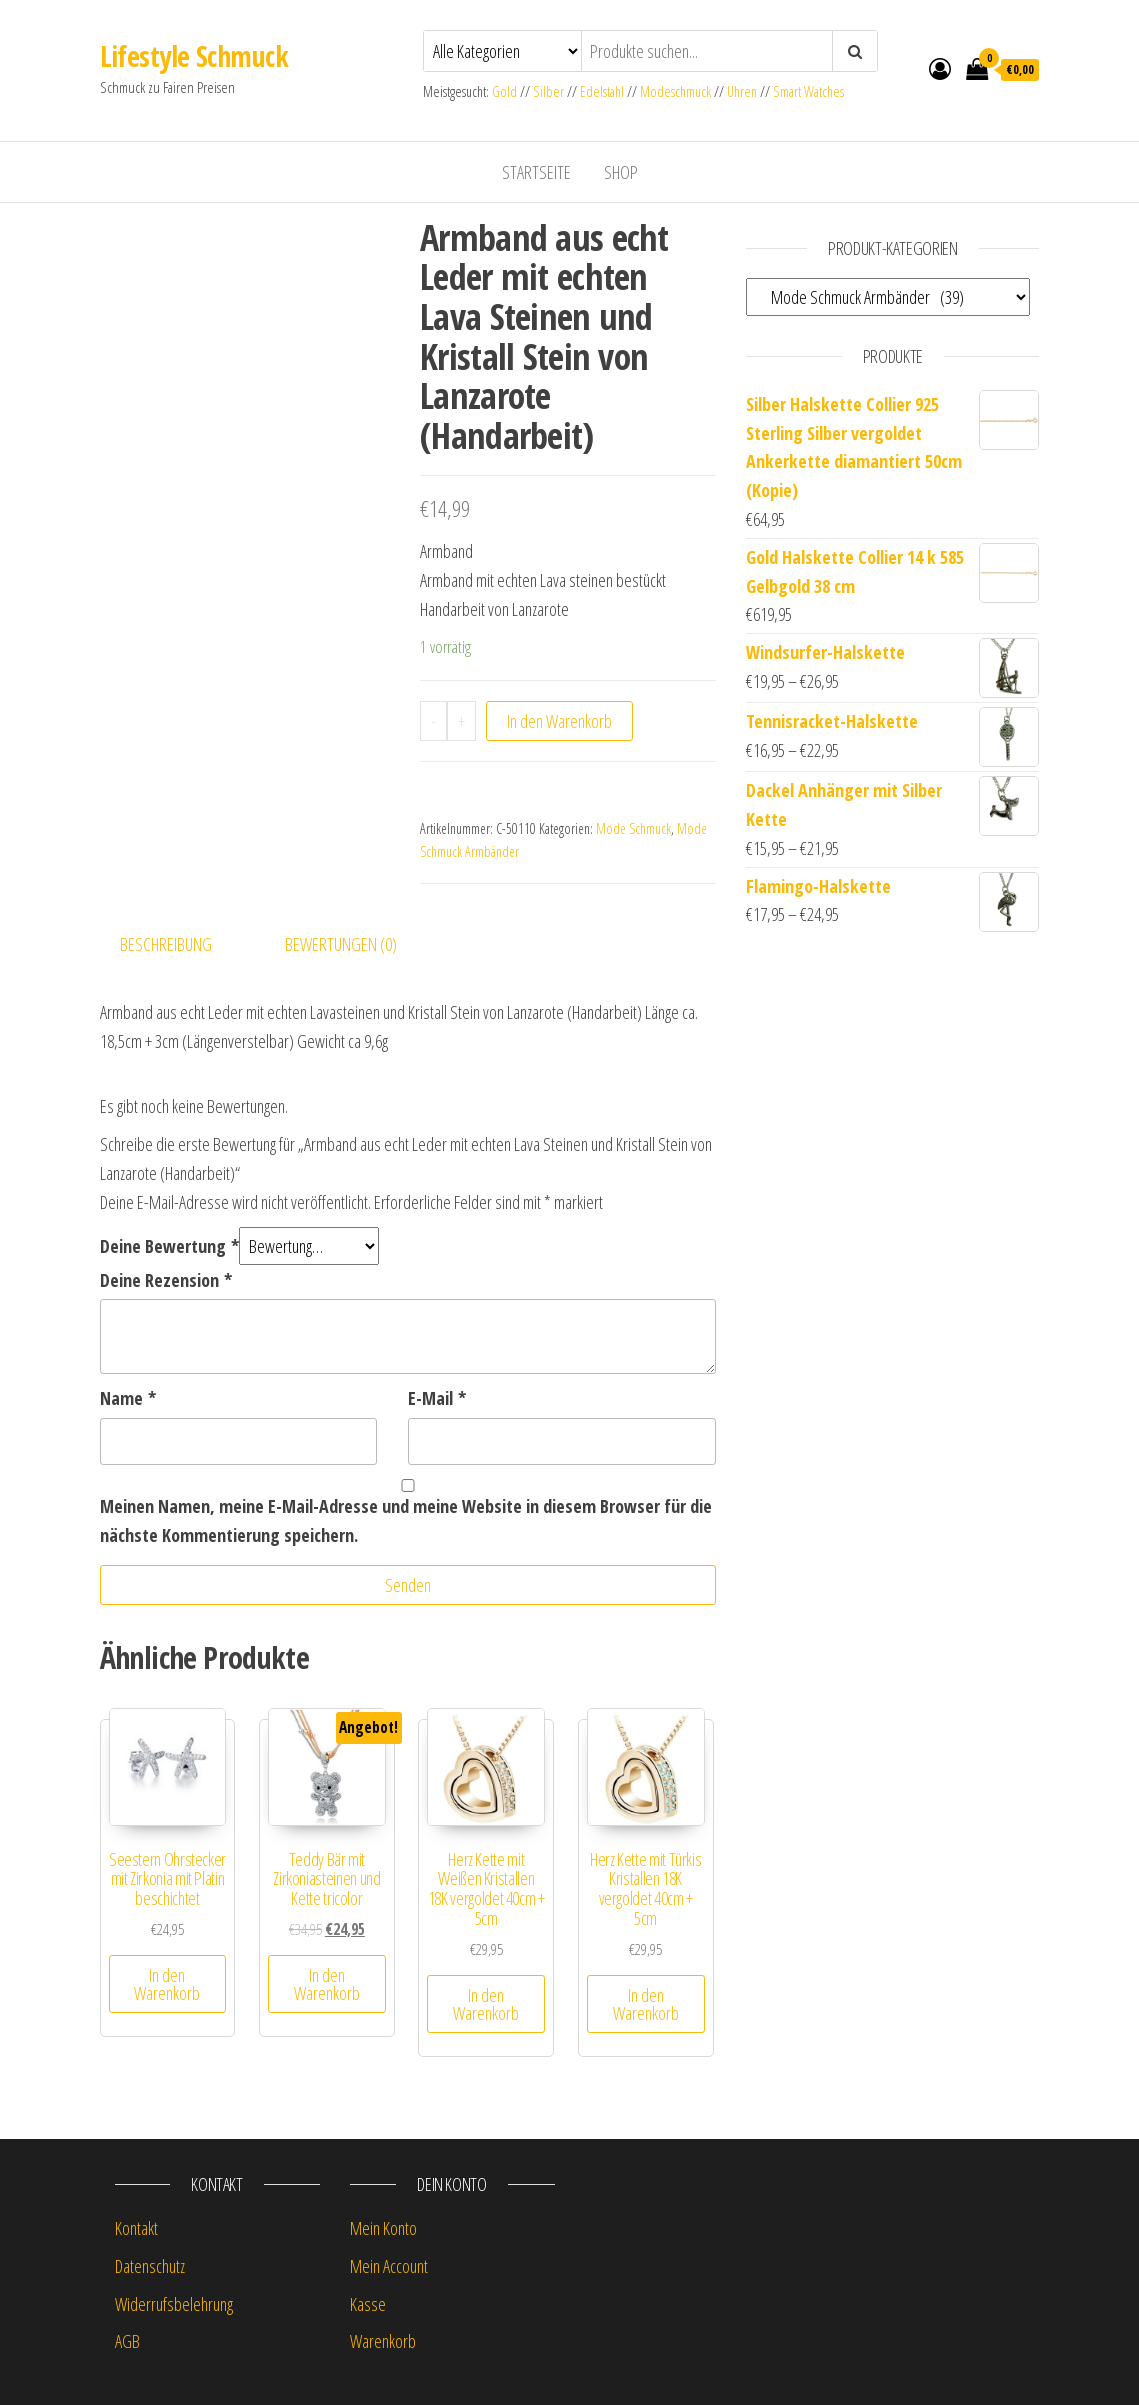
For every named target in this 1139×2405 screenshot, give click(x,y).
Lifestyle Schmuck (194, 56)
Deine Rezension (166, 1280)
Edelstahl (602, 91)
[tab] (181, 944)
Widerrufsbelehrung (174, 2304)
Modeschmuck (675, 91)
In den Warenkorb (559, 721)
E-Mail (437, 1398)
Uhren (742, 91)
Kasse (368, 2304)
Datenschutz (150, 2266)
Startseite (536, 172)
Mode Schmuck (633, 828)
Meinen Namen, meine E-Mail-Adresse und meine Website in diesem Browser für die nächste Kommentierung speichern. (406, 1520)
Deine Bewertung (169, 1246)
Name (128, 1398)
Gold (506, 91)
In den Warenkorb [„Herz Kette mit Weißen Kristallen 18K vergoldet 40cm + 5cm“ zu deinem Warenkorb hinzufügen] (486, 2004)
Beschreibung (166, 944)
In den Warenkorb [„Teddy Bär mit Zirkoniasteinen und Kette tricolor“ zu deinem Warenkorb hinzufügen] (327, 1984)
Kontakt (136, 2228)
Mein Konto (383, 2228)
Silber (548, 91)
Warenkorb (383, 2341)
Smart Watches (808, 91)
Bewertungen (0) (341, 944)
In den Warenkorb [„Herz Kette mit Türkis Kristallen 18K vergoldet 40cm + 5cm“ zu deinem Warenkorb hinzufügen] (646, 2004)
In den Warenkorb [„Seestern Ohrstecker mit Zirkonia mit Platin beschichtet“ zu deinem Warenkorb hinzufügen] (167, 1984)
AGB (127, 2341)
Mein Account (389, 2266)
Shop (621, 172)
